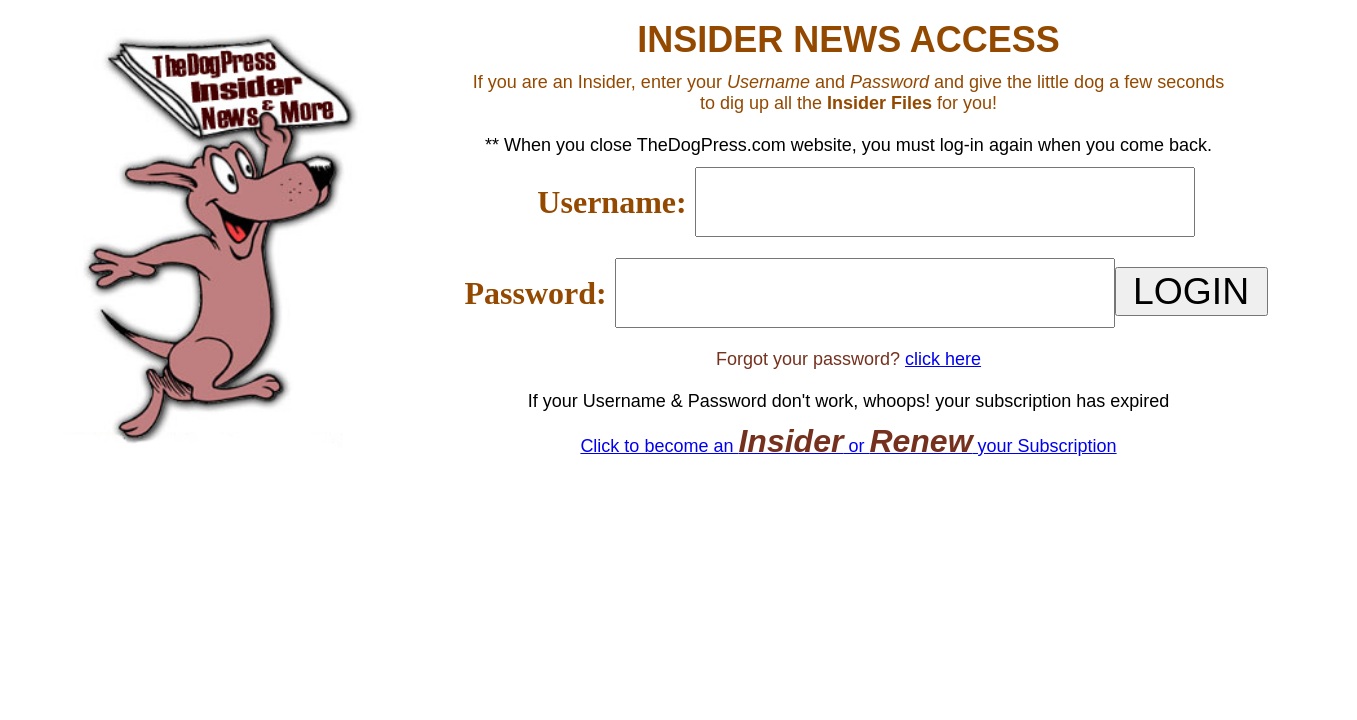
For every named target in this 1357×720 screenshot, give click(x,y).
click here (943, 359)
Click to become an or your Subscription (848, 446)
